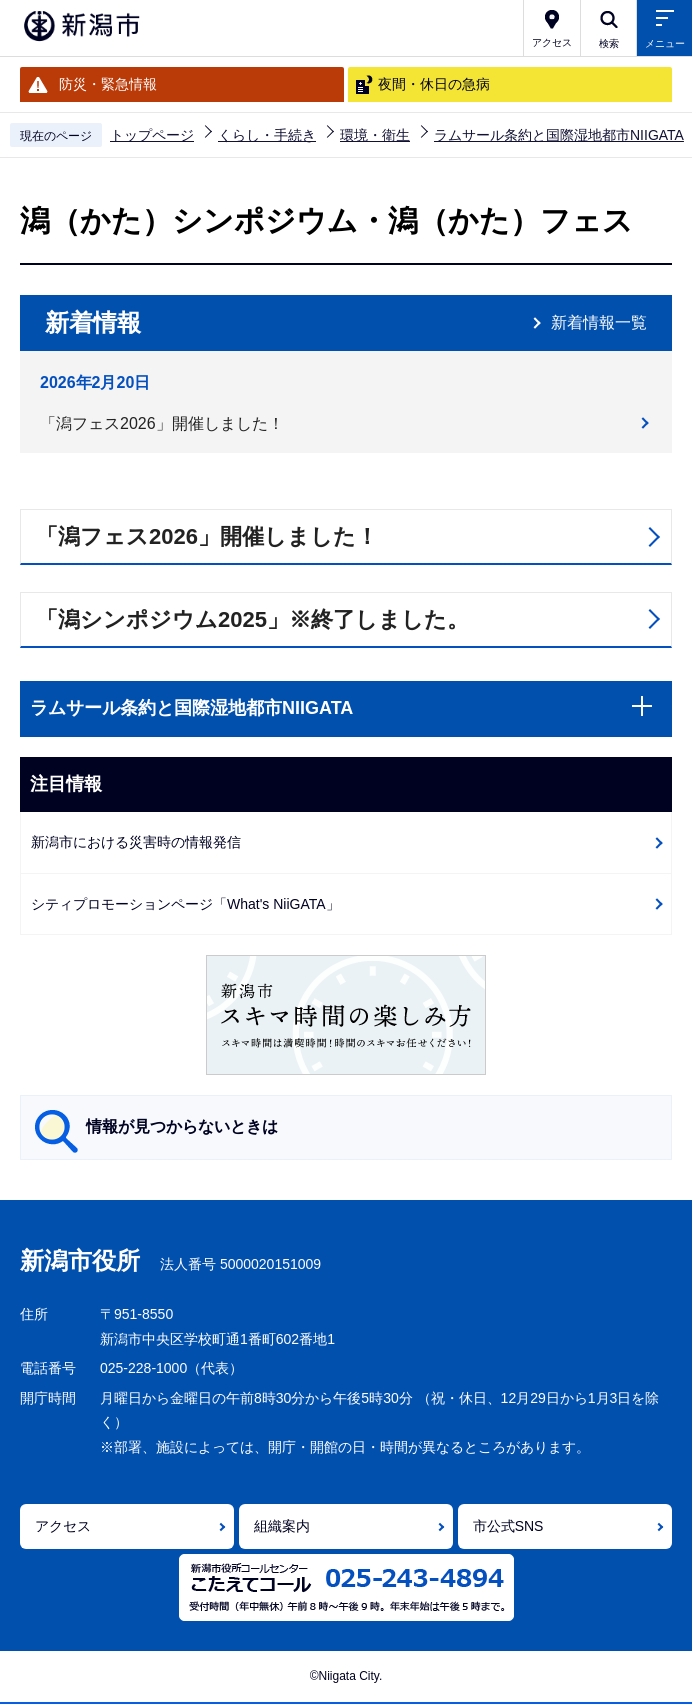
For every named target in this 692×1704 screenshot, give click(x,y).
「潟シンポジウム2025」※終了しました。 (252, 619)
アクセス (63, 1526)
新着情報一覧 (599, 322)
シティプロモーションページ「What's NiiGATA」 (185, 904)
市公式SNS (508, 1526)
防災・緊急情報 (108, 84)
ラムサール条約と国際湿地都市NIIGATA (559, 135)
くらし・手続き (267, 135)
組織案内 (282, 1526)
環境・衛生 (375, 135)
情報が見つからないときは (182, 1126)
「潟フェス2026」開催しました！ (162, 423)
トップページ (152, 135)
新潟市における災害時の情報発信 (136, 842)
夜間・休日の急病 (434, 84)
